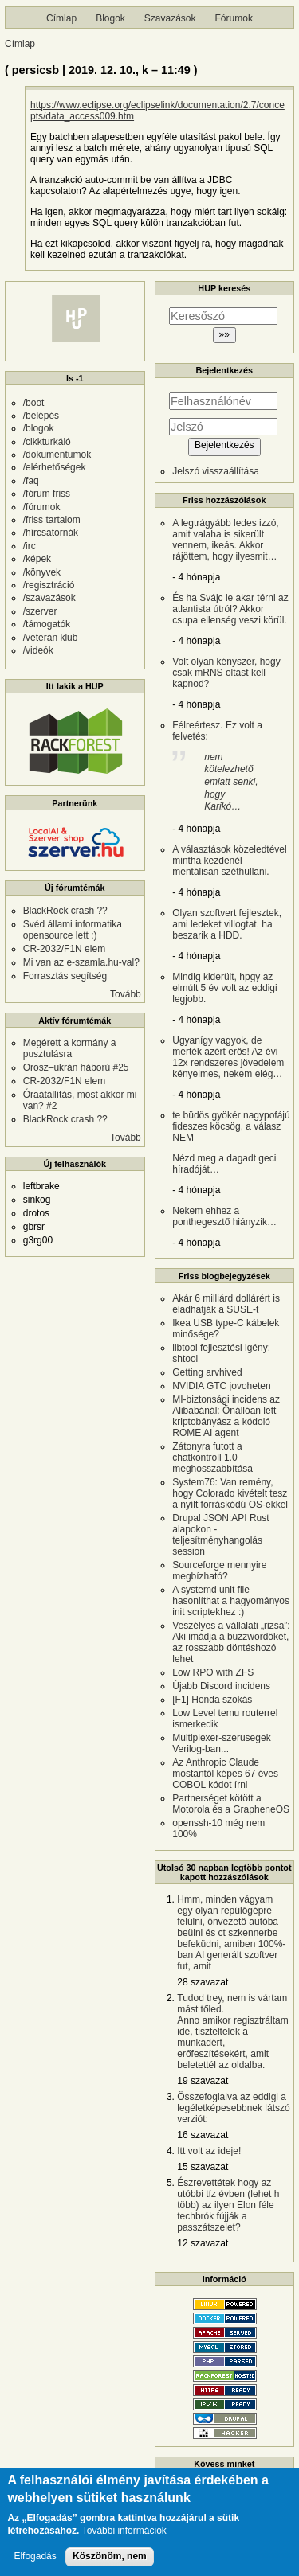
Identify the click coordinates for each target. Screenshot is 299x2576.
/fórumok (42, 507)
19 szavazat (202, 2080)
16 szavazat (202, 2135)
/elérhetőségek (54, 467)
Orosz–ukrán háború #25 (76, 1067)
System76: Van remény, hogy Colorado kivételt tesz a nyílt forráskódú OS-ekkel (230, 1493)
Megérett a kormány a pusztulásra (69, 1048)
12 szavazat (202, 2243)
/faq (31, 480)
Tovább (125, 994)
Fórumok (234, 18)
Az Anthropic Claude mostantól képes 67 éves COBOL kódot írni (225, 1773)
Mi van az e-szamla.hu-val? (81, 962)
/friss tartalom (52, 519)
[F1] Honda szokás (212, 1699)
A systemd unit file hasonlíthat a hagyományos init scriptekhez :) (230, 1601)
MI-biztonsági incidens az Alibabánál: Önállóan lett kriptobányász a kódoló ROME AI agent (226, 1416)
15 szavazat (202, 2166)
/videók (38, 650)
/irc (29, 546)
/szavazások (49, 597)
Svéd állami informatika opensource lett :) (72, 930)
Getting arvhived (207, 1372)
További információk (124, 2540)
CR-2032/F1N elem (64, 948)
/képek (37, 558)
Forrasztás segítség (65, 976)
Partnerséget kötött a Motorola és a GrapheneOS (230, 1804)
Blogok (110, 18)
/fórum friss (46, 493)
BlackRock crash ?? (65, 910)
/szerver (40, 611)
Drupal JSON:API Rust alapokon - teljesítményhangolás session (220, 1534)
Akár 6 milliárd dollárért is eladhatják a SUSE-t (226, 1304)
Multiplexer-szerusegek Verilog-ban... (221, 1743)
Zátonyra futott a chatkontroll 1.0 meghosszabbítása (212, 1457)
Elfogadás (35, 2565)
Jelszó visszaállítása (215, 471)
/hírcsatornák (50, 532)
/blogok (38, 428)
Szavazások (170, 18)
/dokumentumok (57, 454)
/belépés (41, 415)
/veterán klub (50, 637)
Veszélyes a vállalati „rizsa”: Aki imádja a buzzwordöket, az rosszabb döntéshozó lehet (230, 1642)
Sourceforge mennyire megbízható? (219, 1570)
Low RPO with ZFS (213, 1672)
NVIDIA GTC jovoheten (221, 1385)
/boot (34, 402)
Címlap (61, 18)
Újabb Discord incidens (221, 1686)
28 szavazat (202, 1982)
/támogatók (46, 624)
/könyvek (42, 572)
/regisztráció (49, 585)
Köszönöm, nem (110, 2564)
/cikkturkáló (47, 441)
